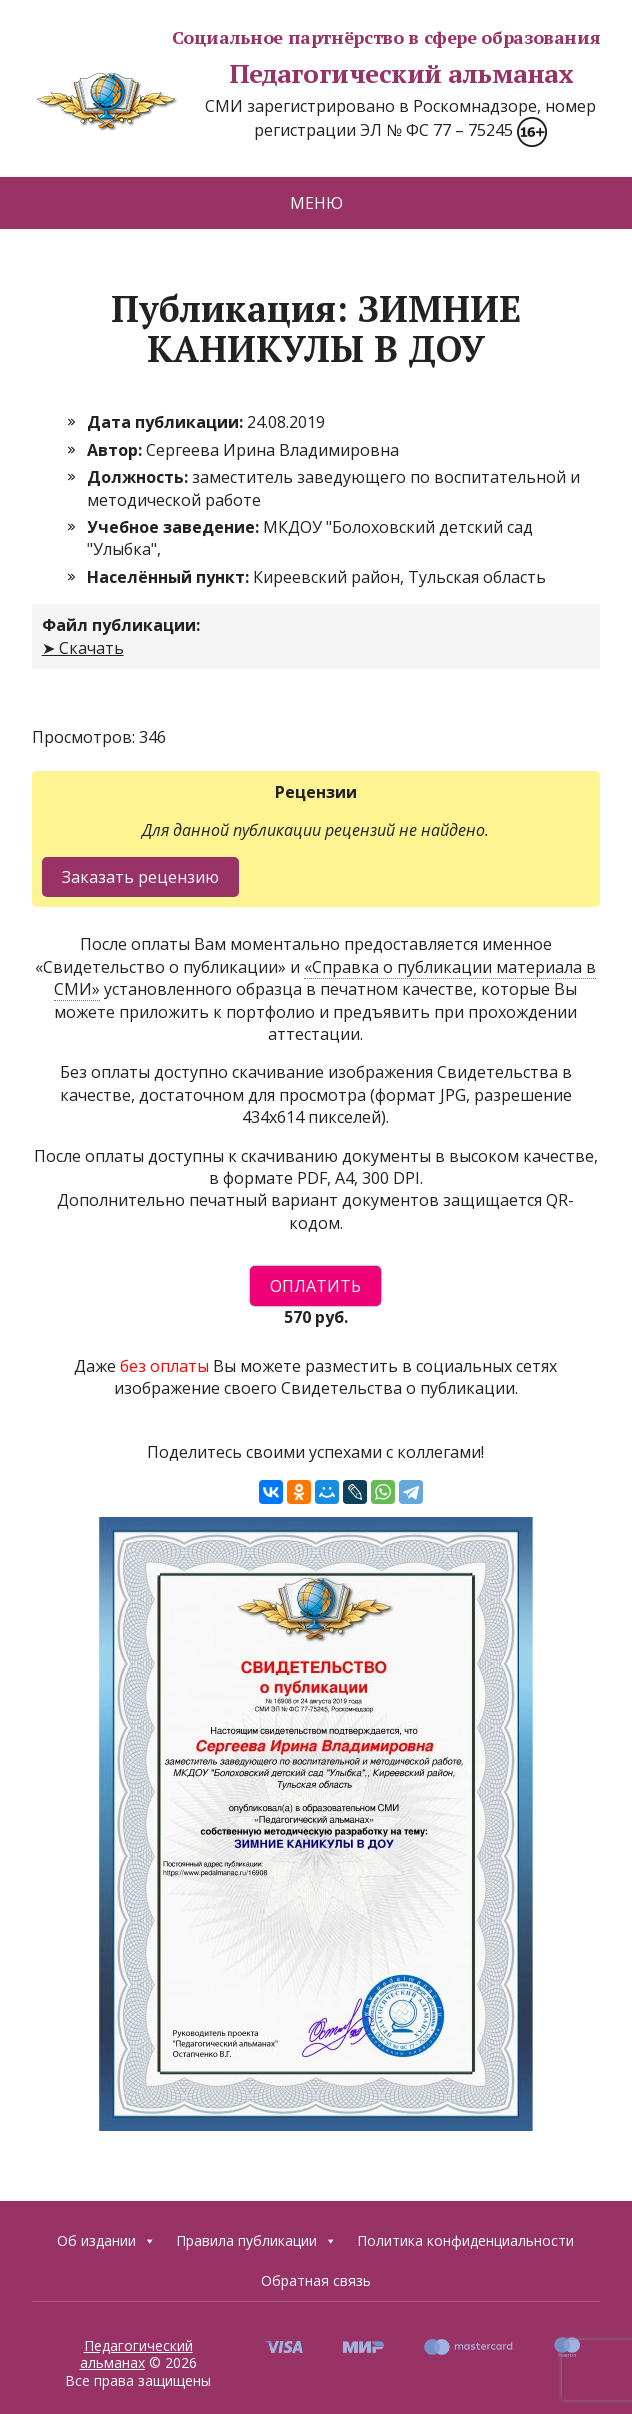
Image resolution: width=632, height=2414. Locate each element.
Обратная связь (316, 2280)
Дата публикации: (167, 422)
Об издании (106, 2241)
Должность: (139, 477)
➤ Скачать (83, 648)
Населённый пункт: (170, 577)
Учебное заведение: (175, 527)
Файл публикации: (121, 625)
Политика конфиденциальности (465, 2240)
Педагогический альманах (302, 74)
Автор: (116, 450)
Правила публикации (256, 2241)
